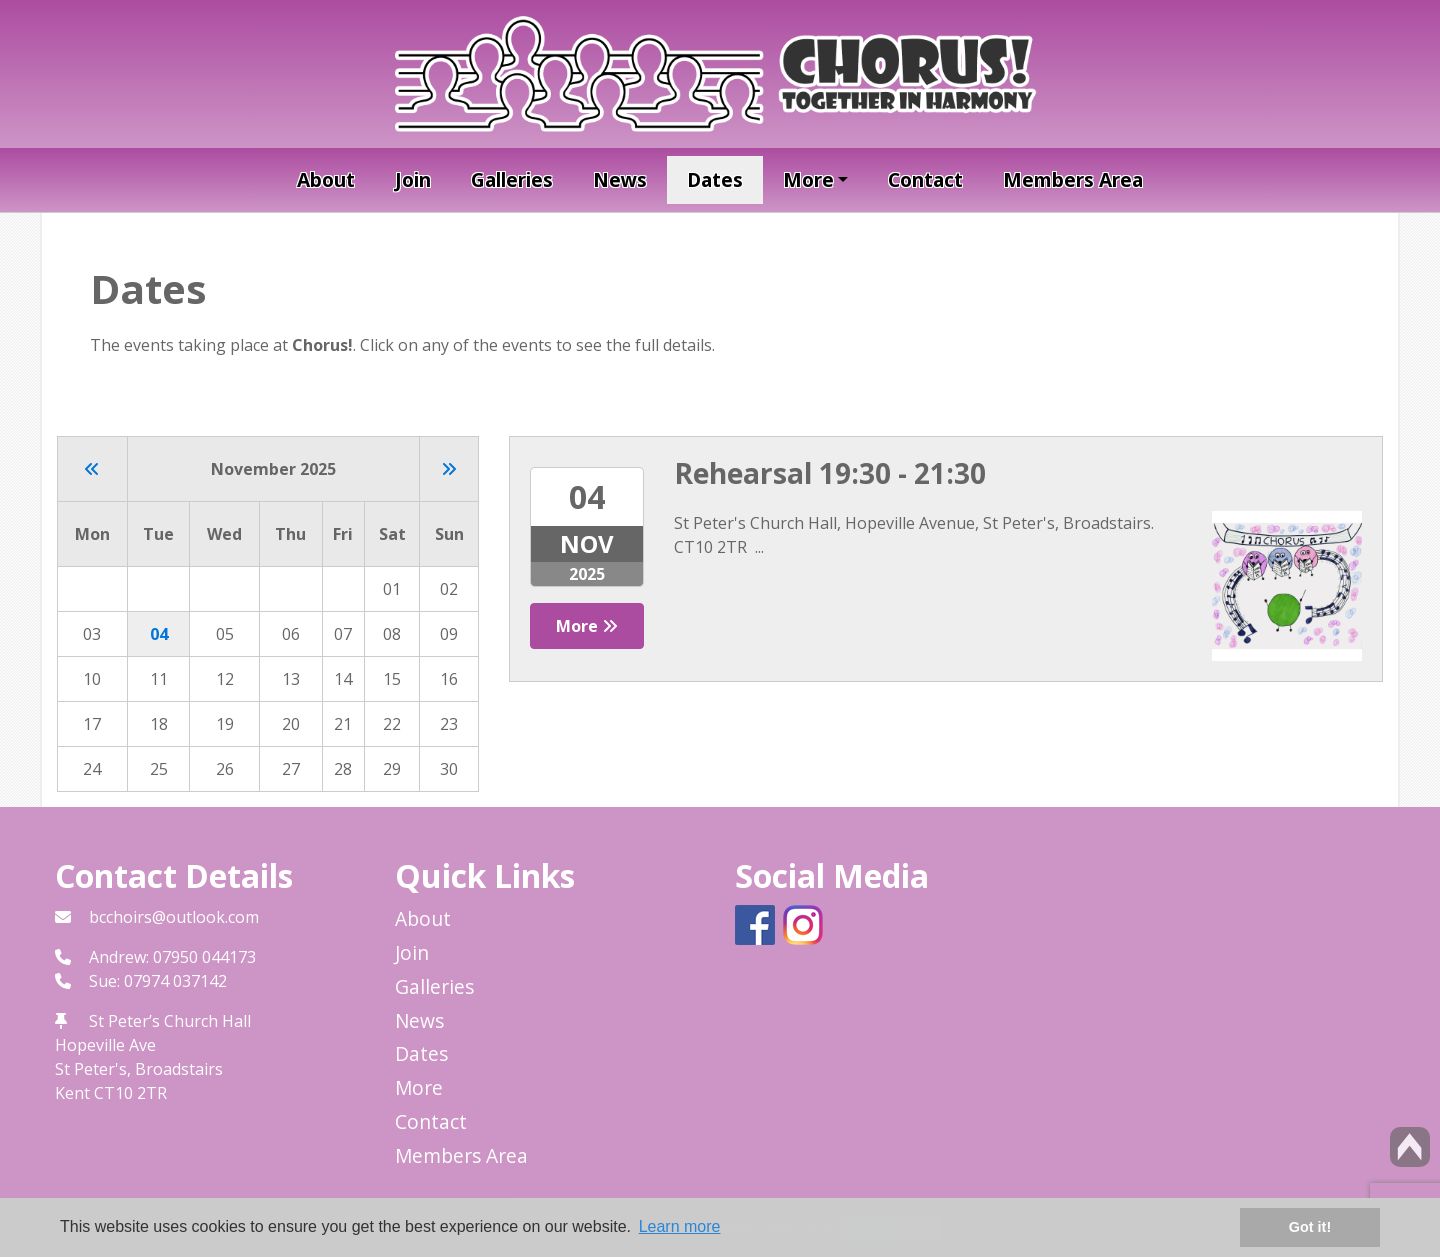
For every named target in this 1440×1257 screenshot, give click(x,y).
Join (413, 179)
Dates (715, 179)
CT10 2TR (130, 1093)
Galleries (512, 179)
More (587, 626)
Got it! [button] (1310, 1227)
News (620, 179)
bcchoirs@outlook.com (174, 917)
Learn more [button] (680, 1226)
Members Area (1073, 179)
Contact (925, 179)
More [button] (808, 179)
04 (159, 634)
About (326, 179)
